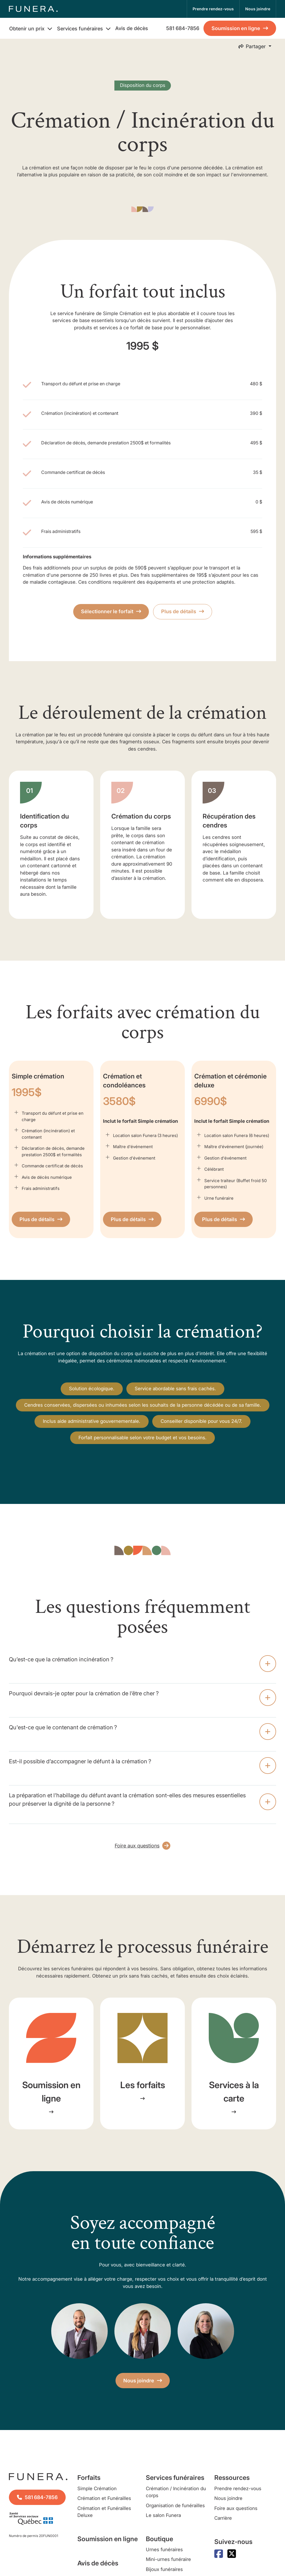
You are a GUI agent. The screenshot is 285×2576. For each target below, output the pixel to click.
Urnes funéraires (164, 2549)
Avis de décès (131, 28)
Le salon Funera (163, 2515)
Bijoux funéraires (164, 2569)
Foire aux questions (235, 2508)
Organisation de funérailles (175, 2505)
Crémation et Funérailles (104, 2498)
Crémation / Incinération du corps (176, 2492)
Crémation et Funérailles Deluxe (104, 2512)
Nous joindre (228, 2498)
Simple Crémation (97, 2488)
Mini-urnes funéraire (168, 2559)
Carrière (223, 2518)
